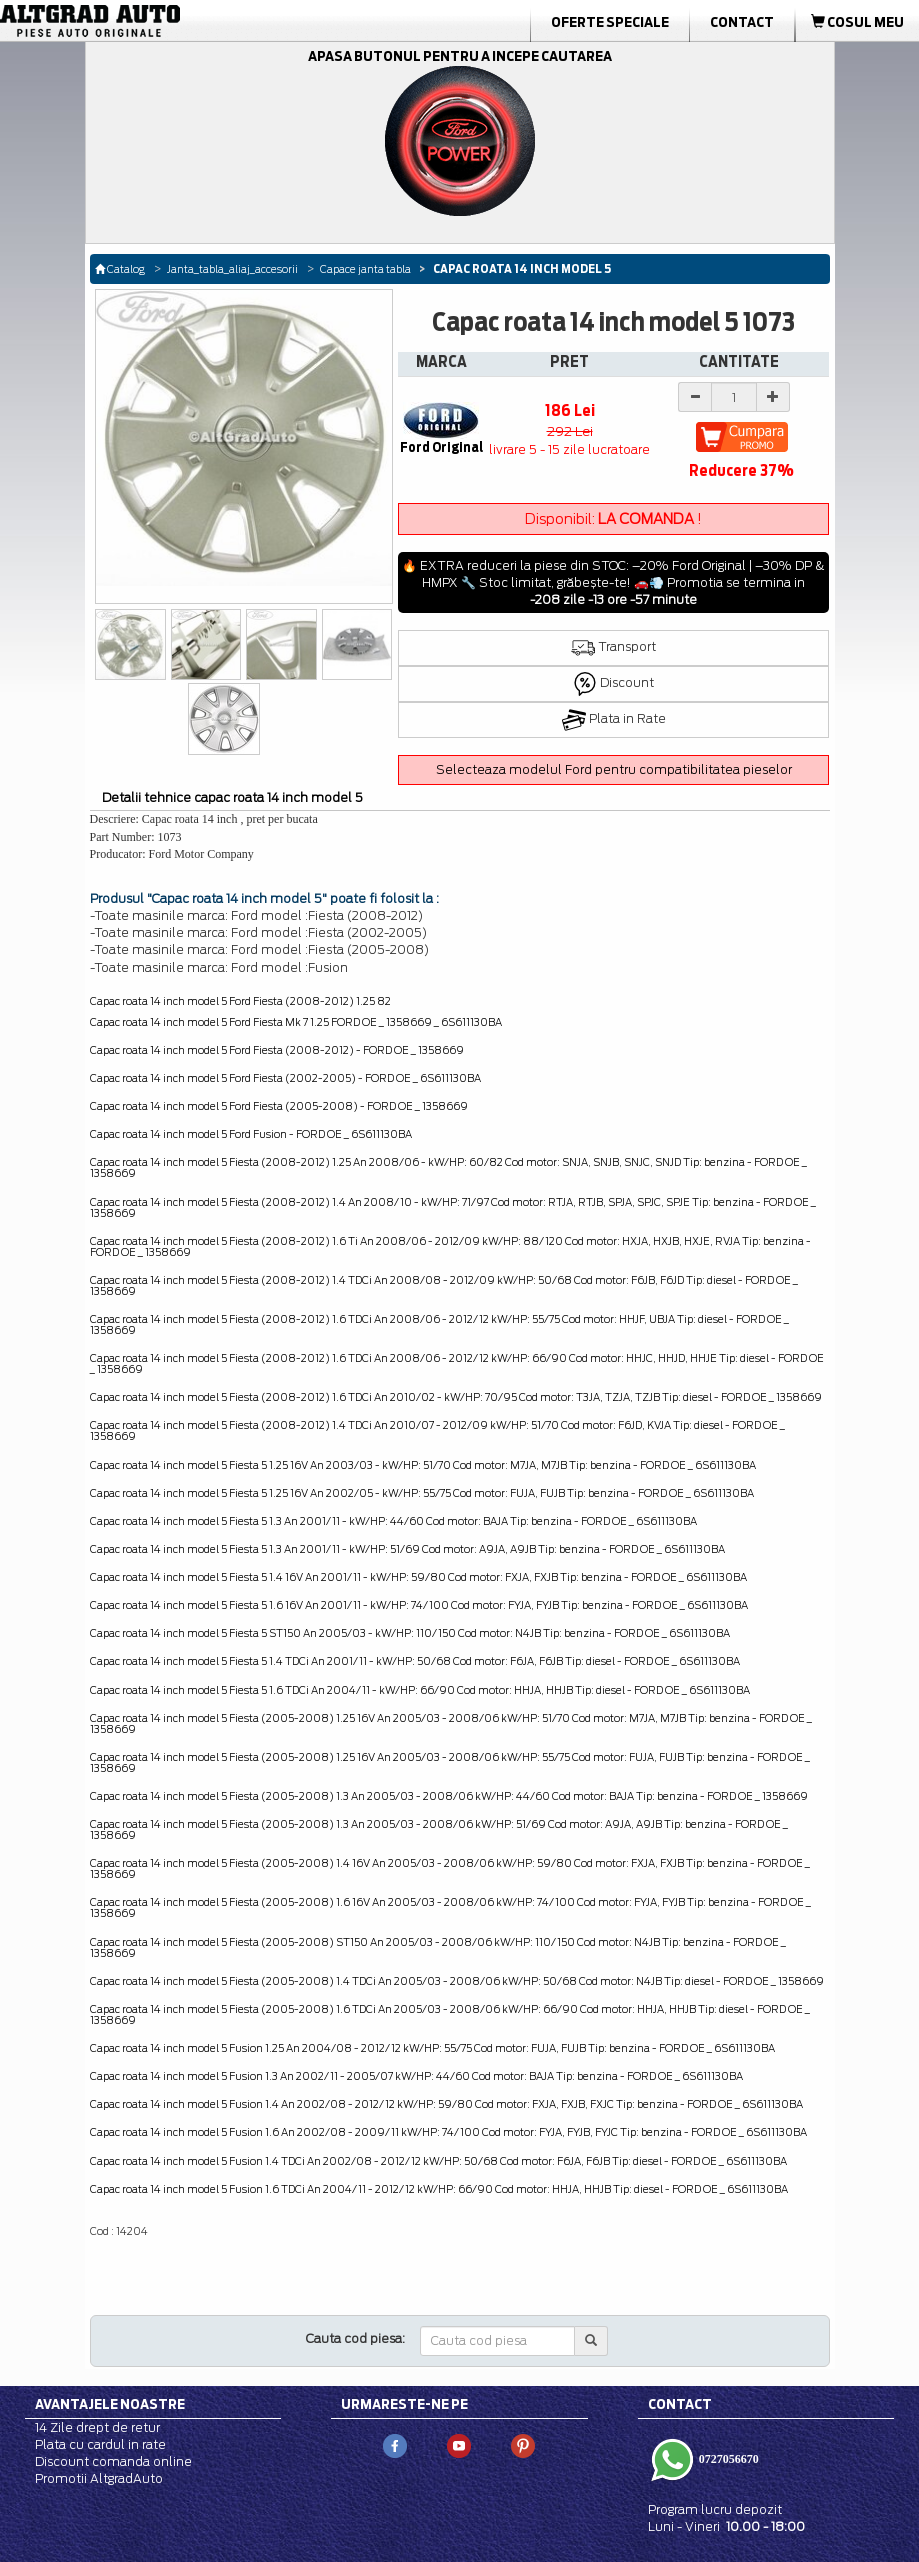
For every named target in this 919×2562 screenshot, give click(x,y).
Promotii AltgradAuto (99, 2478)
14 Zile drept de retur (97, 2427)
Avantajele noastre (110, 2404)
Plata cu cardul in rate (100, 2444)
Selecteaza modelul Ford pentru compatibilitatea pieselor (614, 769)
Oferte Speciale (610, 22)
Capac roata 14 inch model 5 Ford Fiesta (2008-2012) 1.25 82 (240, 1001)
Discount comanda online (113, 2461)
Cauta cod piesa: (355, 2338)
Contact (742, 22)
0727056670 (727, 2459)
